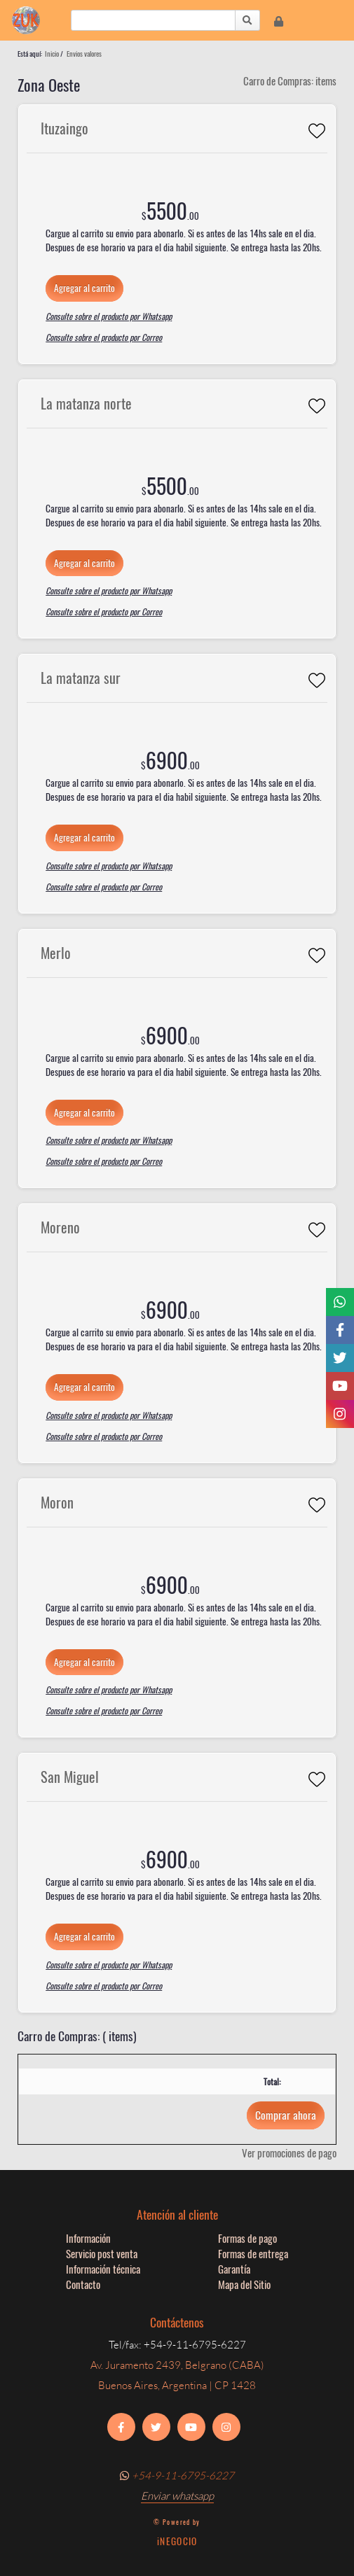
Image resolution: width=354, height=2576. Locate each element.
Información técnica (103, 2268)
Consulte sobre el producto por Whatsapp (109, 316)
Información (88, 2238)
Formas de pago (247, 2238)
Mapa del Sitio (244, 2284)
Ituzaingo (64, 128)
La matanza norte (86, 403)
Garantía (234, 2268)
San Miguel (70, 1776)
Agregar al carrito (84, 288)
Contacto (83, 2284)
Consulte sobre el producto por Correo (104, 337)
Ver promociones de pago (289, 2152)
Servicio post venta (101, 2253)
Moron (57, 1502)
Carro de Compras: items (289, 80)
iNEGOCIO (177, 2541)
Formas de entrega (253, 2253)
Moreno (60, 1227)
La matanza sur (81, 677)
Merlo (56, 952)
